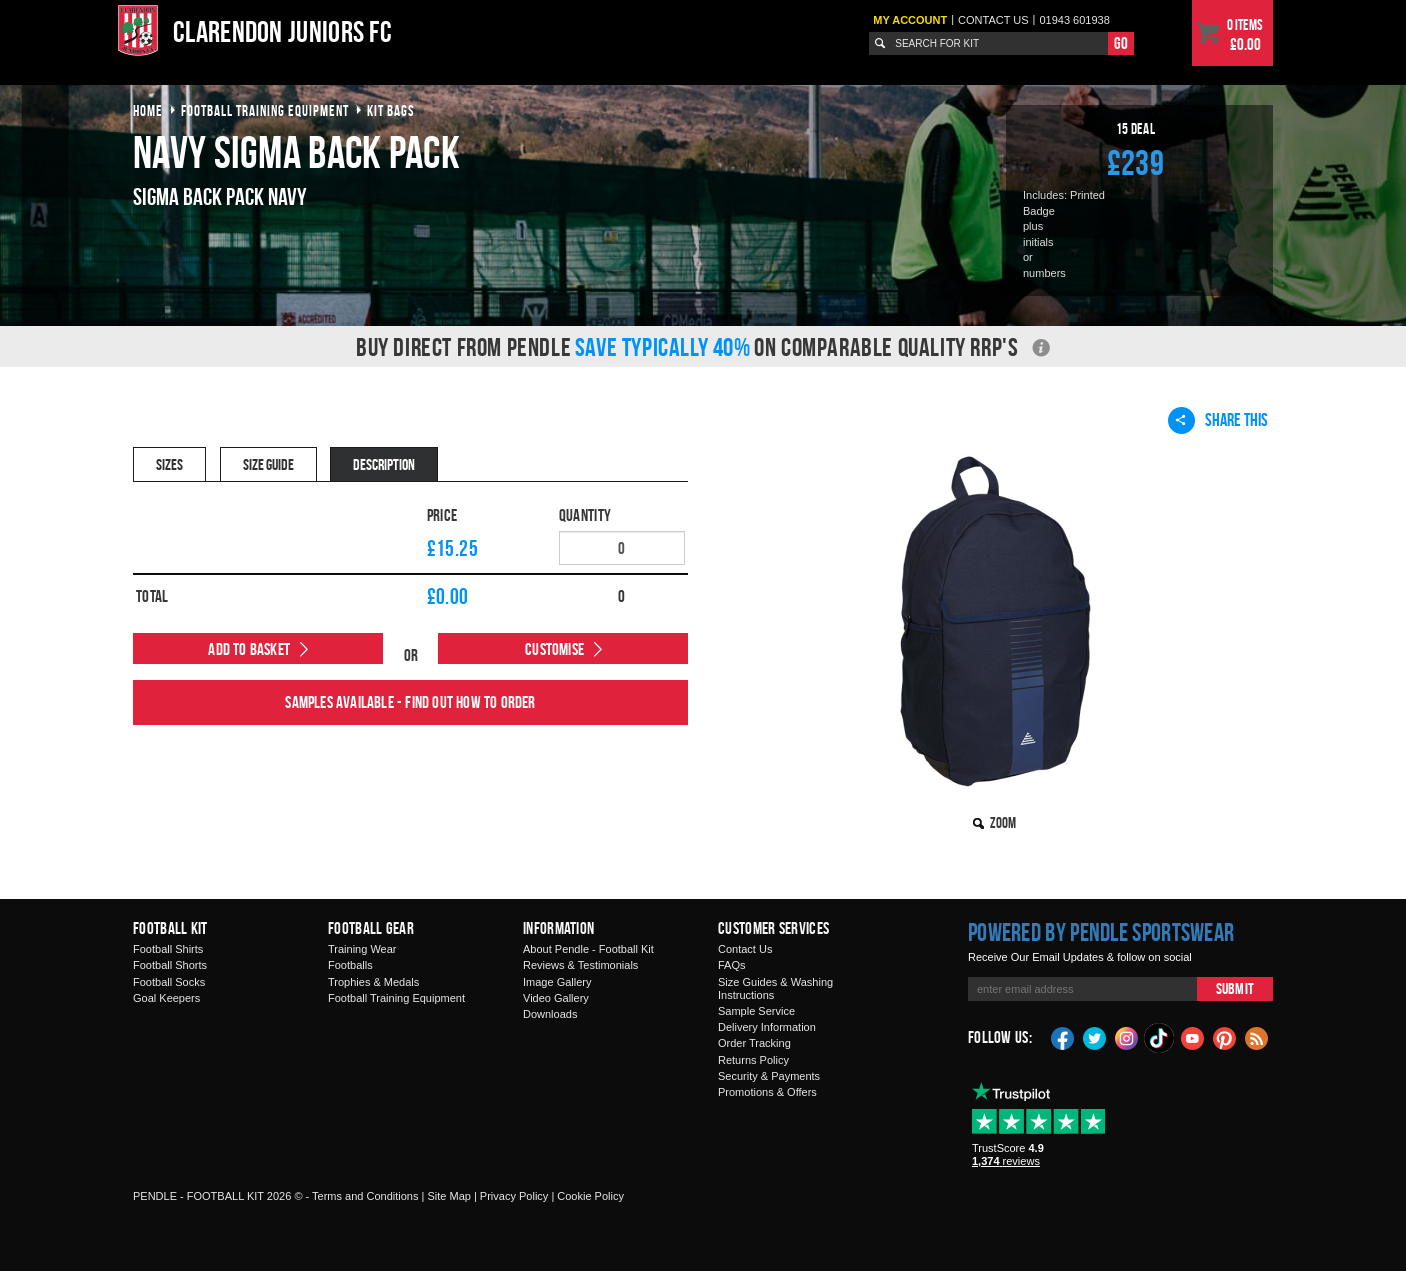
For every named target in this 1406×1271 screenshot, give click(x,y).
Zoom (1003, 822)
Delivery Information (767, 1027)
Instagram (1127, 1037)
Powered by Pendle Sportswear (1101, 932)
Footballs (350, 965)
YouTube (1193, 1037)
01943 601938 (1074, 20)
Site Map (448, 1196)
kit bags (391, 110)
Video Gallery (556, 998)
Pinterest (1225, 1037)
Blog (1257, 1037)
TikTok (1160, 1038)
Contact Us (745, 949)
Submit (1235, 988)
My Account (910, 20)
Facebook (1063, 1037)
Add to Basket (249, 649)
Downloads (550, 1014)
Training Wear (362, 949)
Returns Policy (753, 1060)
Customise (554, 649)
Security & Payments (769, 1076)
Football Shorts (170, 965)
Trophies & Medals (373, 982)
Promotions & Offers (767, 1092)
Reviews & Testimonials (580, 965)
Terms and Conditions (365, 1196)
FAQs (732, 965)
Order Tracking (754, 1043)
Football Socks (169, 982)
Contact (993, 20)
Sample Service (756, 1011)
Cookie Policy (590, 1196)
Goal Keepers (166, 998)
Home (148, 110)
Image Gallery (557, 982)
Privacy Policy (514, 1196)
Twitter (1095, 1037)
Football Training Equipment (396, 998)
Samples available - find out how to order (410, 702)
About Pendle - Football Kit (588, 949)
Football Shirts (168, 949)
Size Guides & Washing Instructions (775, 988)
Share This (1218, 420)
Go (1121, 43)
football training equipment (265, 110)
